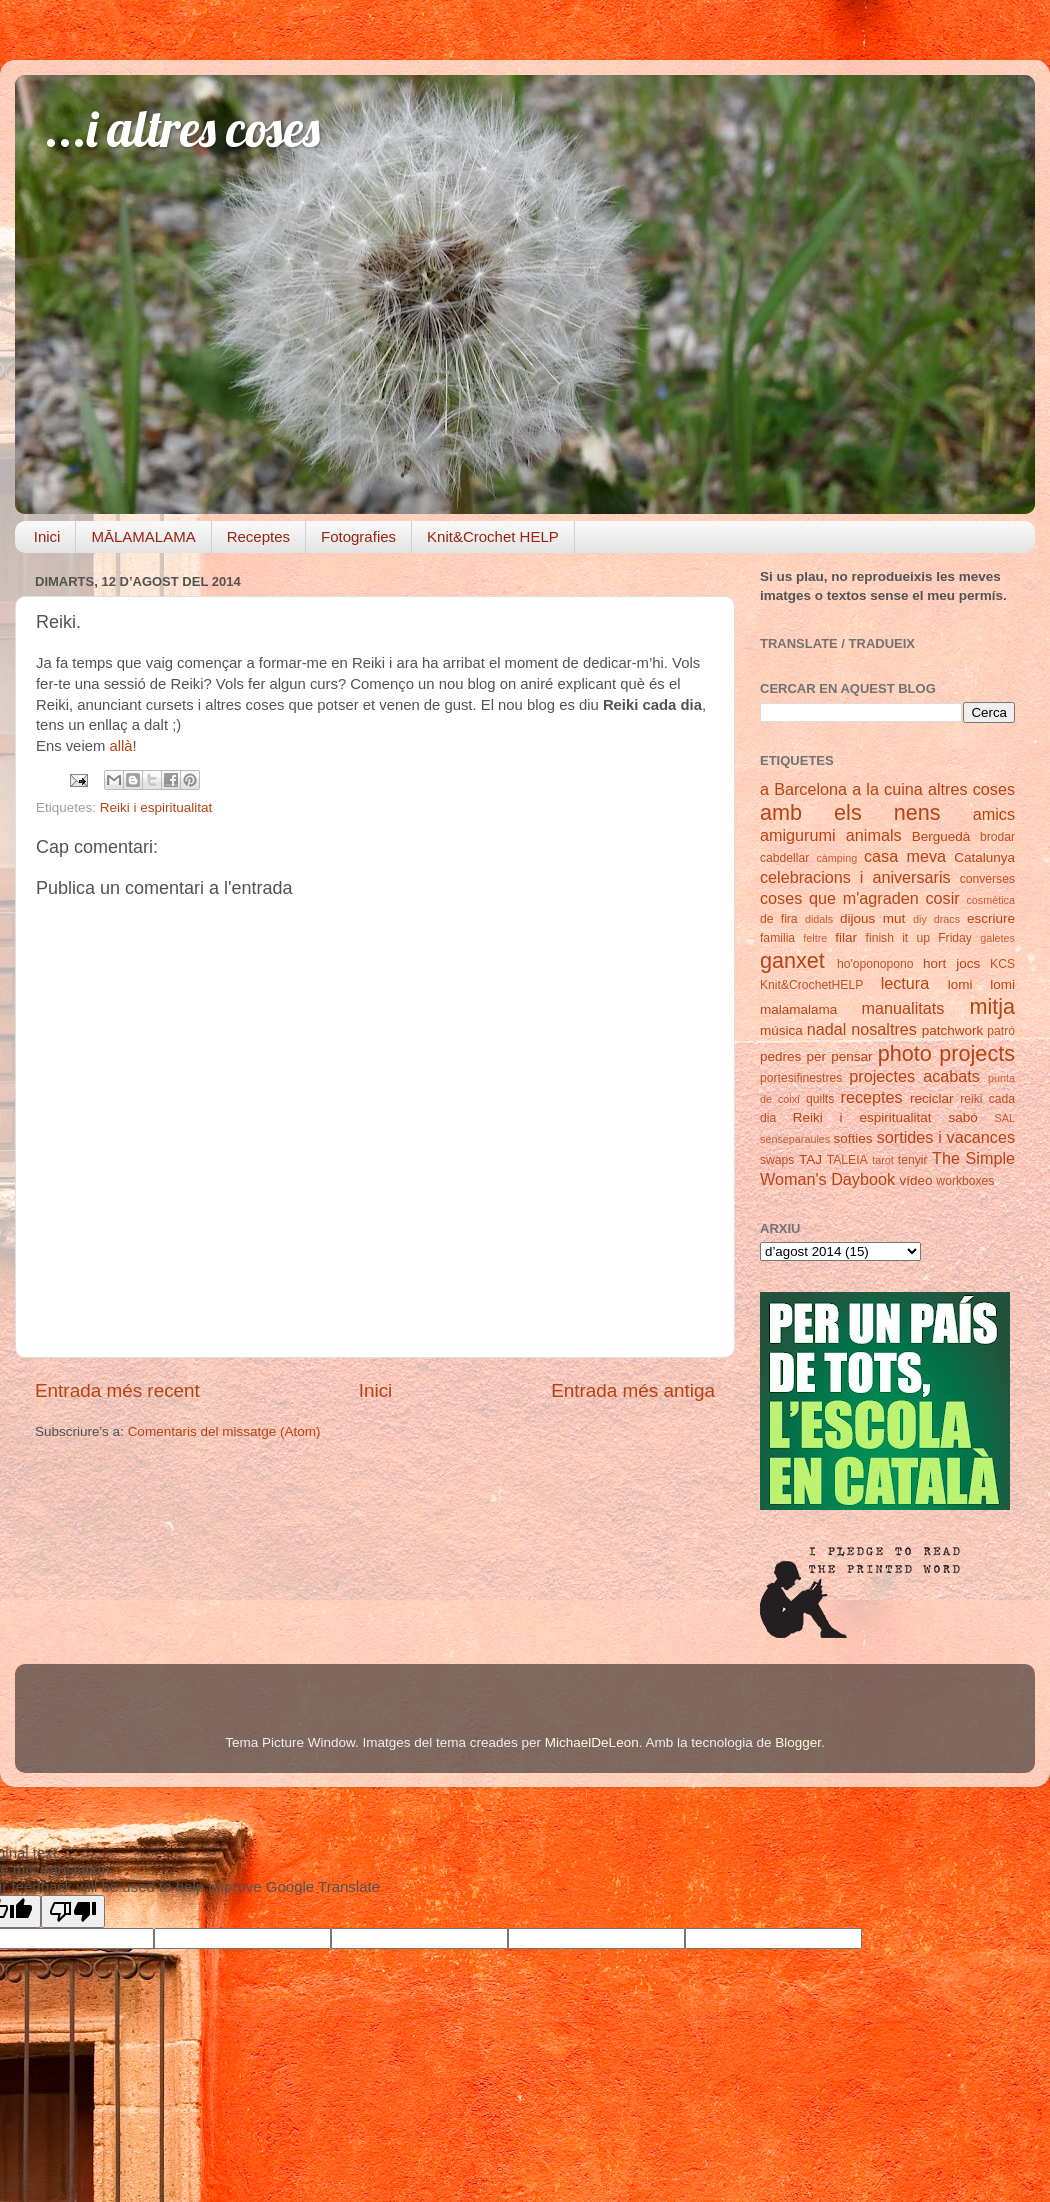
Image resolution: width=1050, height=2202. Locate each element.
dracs (947, 919)
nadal (827, 1029)
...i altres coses (182, 128)
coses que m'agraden (839, 898)
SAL (1005, 1118)
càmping (836, 858)
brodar (997, 837)
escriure (991, 918)
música (781, 1030)
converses (987, 879)
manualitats (903, 1008)
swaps (777, 1160)
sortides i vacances (946, 1137)
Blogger (798, 1742)
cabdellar (784, 858)
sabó (962, 1117)
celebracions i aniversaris (855, 877)
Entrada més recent (117, 1390)
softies (853, 1138)
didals (819, 919)
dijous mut (872, 918)
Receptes (258, 536)
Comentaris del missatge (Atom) (224, 1431)
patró (1001, 1031)
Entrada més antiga (633, 1390)
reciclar (932, 1098)
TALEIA (847, 1160)
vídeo (916, 1180)
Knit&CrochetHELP (811, 985)
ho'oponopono (875, 964)
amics (994, 814)
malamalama (798, 1009)
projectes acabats (914, 1076)
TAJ (810, 1159)
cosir (942, 898)
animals (874, 835)
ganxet (792, 960)
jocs (968, 963)
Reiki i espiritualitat (156, 807)
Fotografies (358, 536)
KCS (1002, 964)
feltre (815, 938)
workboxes (965, 1181)
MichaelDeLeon (592, 1742)
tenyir (913, 1160)
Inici (47, 536)
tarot (883, 1160)
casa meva (905, 856)
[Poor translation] (73, 1911)
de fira (779, 919)
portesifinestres (801, 1078)
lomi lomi (981, 984)
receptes (872, 1097)
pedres (780, 1056)
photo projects (946, 1053)
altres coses (971, 789)
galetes (997, 938)
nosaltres (884, 1029)
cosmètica (990, 900)
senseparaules (795, 1139)
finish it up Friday (919, 938)
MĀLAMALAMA (143, 536)
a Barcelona (803, 789)
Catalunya (984, 857)
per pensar (840, 1056)
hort (934, 963)
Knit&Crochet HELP (493, 536)
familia (777, 938)
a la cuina (887, 789)
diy (920, 919)
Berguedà (941, 836)
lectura (905, 983)
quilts (820, 1099)
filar (846, 937)
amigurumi (798, 835)
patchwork (953, 1030)
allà (120, 746)
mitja (992, 1006)
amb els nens (850, 812)
